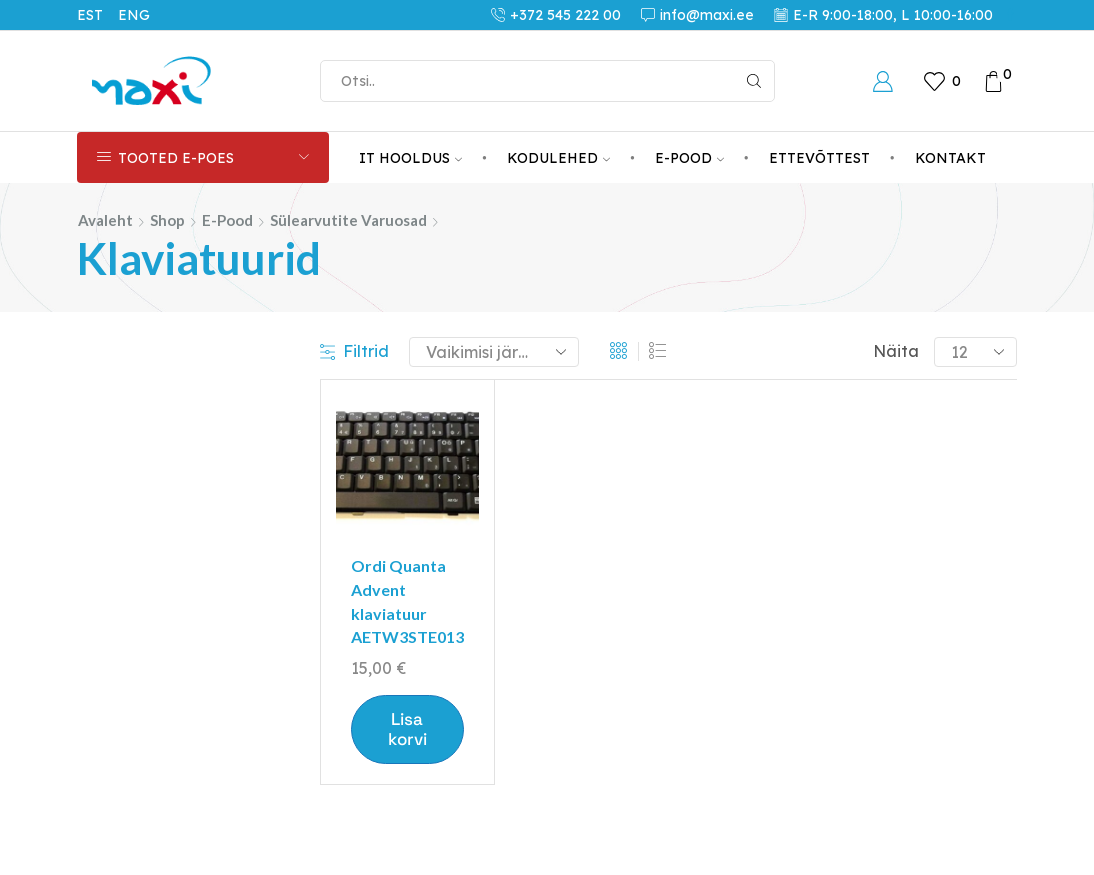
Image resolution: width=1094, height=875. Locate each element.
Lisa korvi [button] (407, 729)
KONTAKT (950, 158)
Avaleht (105, 220)
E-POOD (689, 158)
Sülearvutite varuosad (348, 220)
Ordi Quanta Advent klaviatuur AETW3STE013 (407, 601)
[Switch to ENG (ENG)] (141, 15)
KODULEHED (558, 158)
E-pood (227, 220)
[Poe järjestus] (494, 352)
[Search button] (754, 81)
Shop (167, 220)
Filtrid (354, 351)
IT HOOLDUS (410, 158)
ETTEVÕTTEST (819, 158)
